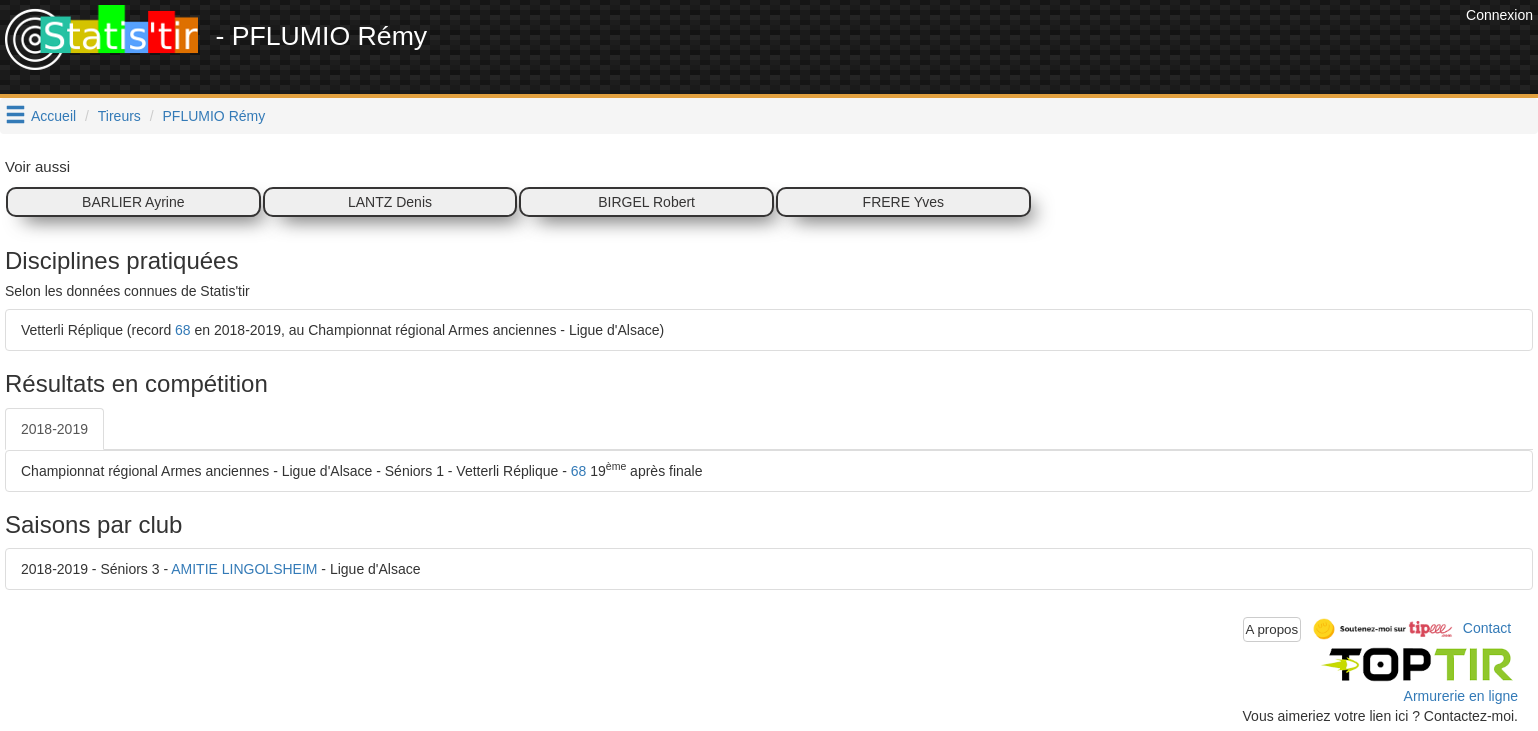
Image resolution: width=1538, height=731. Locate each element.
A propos (1272, 629)
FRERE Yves (903, 202)
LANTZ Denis (390, 202)
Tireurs (119, 116)
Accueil (53, 116)
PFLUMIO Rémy (214, 116)
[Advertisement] (1097, 50)
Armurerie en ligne (1461, 696)
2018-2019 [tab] (54, 429)
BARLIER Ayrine (133, 202)
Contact (1487, 628)
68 (183, 330)
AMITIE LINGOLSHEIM (244, 569)
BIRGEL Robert (646, 202)
